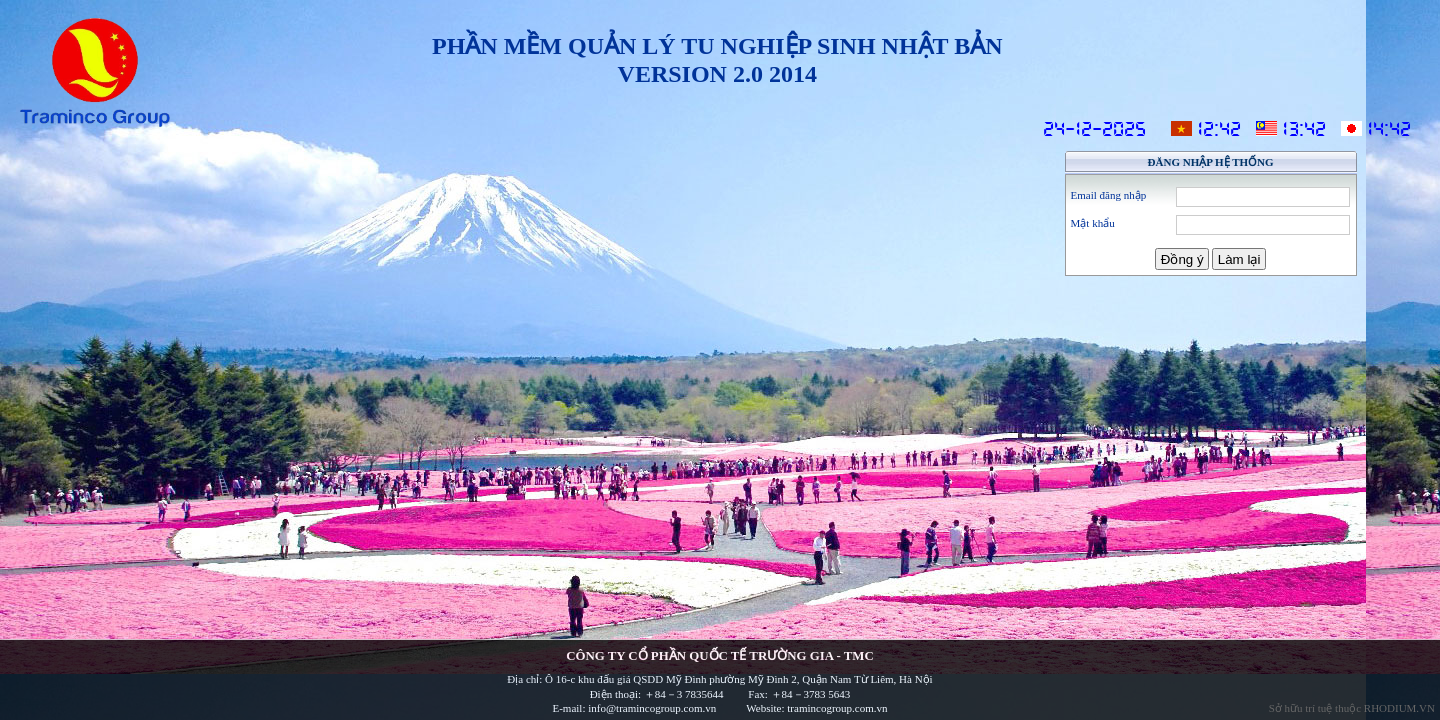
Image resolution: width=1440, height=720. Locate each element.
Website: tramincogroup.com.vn (816, 708)
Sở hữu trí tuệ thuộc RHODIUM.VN (1352, 708)
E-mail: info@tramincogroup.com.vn (635, 708)
